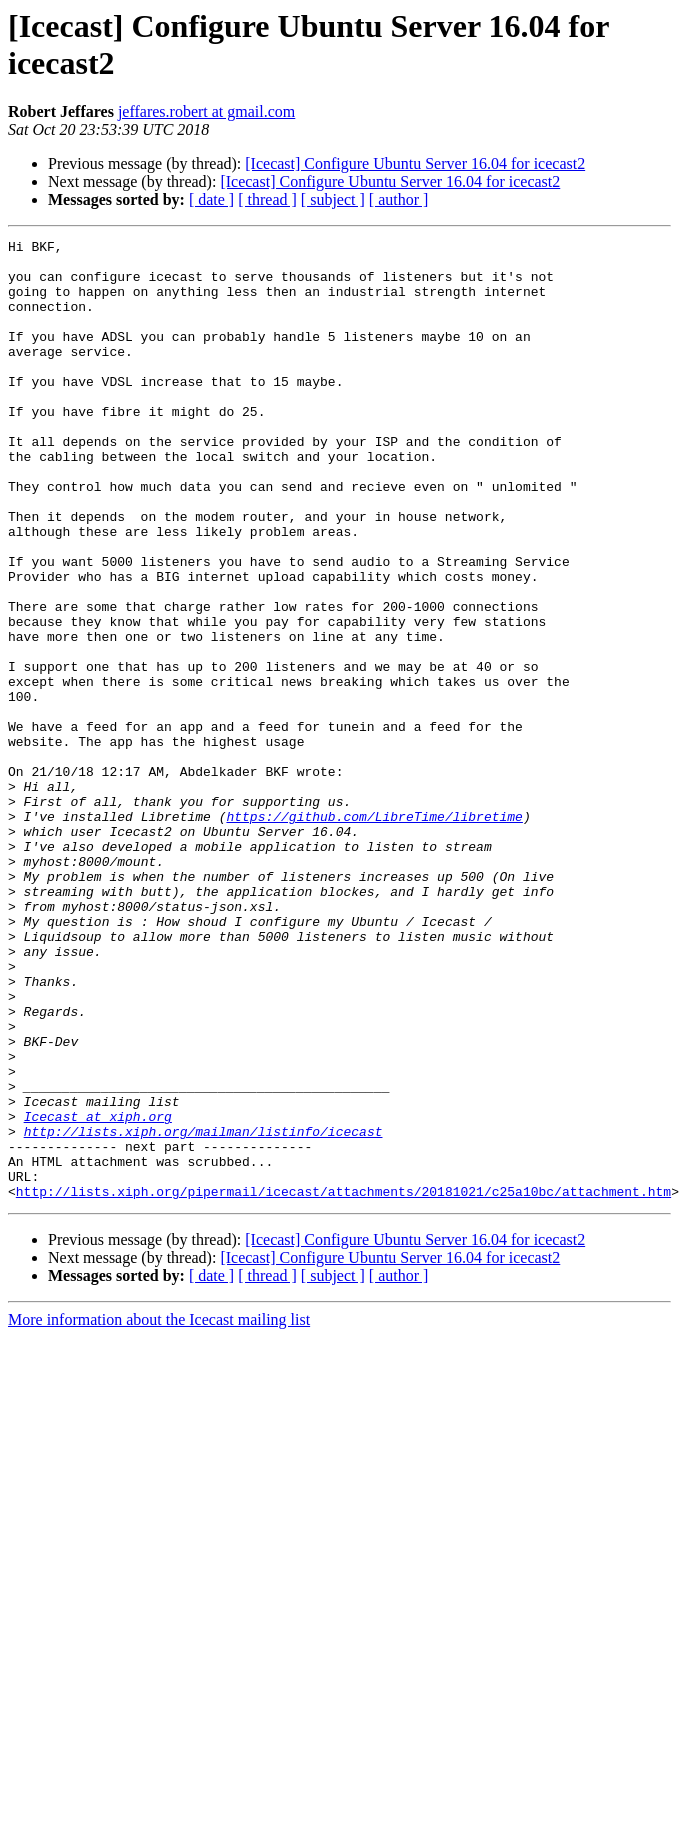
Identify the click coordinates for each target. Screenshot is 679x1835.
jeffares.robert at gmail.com (206, 111)
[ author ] (399, 199)
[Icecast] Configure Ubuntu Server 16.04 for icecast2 (415, 163)
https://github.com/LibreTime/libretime (374, 933)
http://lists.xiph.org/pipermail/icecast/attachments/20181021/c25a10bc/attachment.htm (343, 1383)
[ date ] (211, 199)
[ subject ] (333, 199)
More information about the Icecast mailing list (159, 1511)
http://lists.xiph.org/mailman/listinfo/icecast (203, 1311)
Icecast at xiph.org (98, 1293)
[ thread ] (267, 199)
